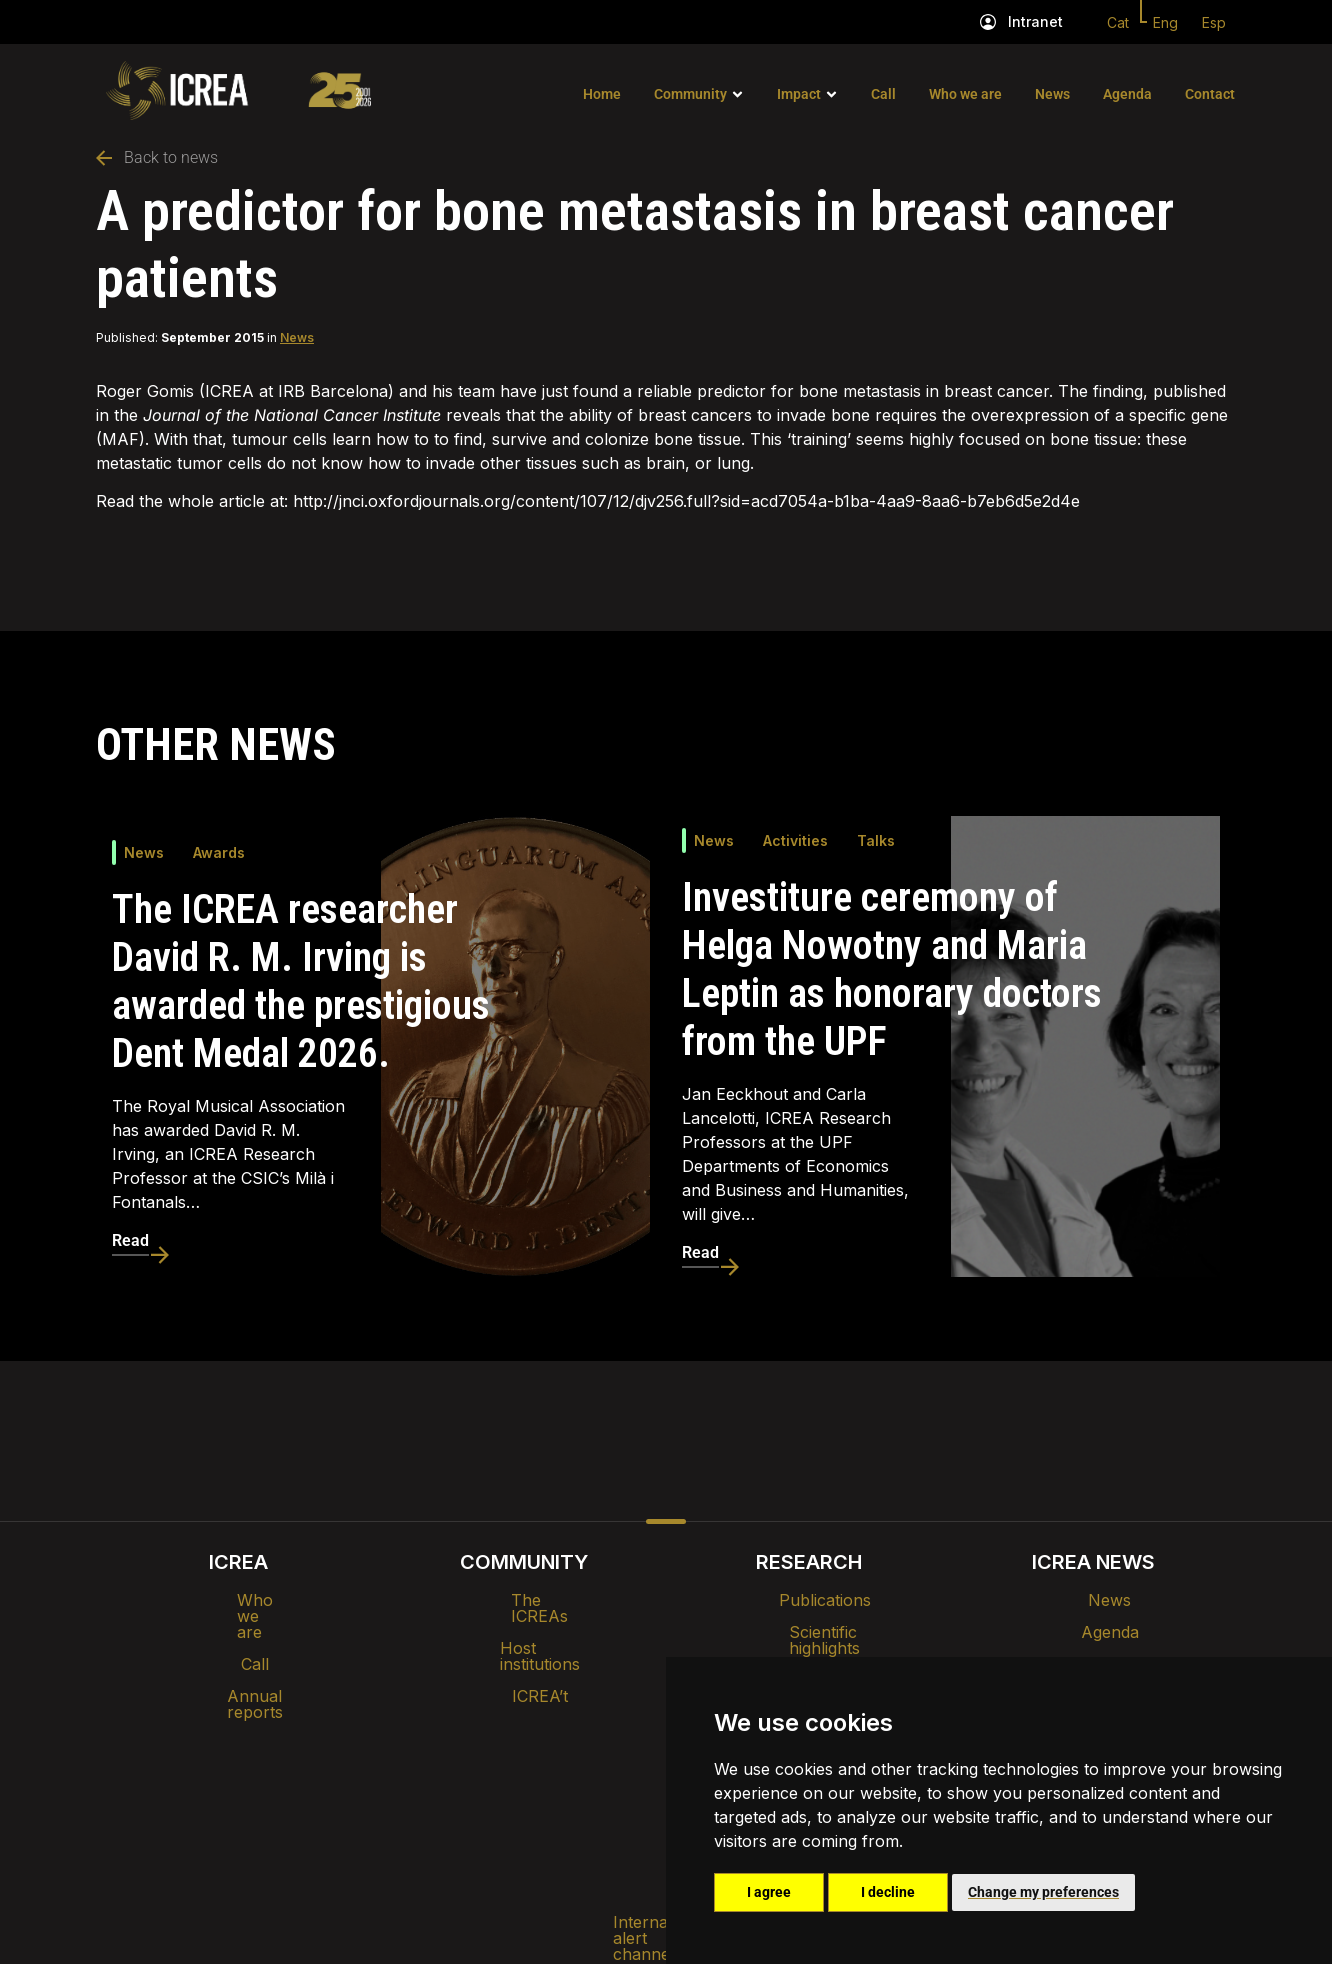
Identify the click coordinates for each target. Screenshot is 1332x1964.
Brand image (597, 1726)
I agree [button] (769, 1892)
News (1052, 94)
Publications (809, 1600)
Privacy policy (566, 1778)
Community (690, 94)
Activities (795, 840)
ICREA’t (524, 1664)
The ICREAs (524, 1600)
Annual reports (239, 1664)
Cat (1118, 22)
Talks (876, 840)
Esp (1214, 22)
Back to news (157, 157)
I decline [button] (888, 1892)
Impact (799, 94)
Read (130, 1240)
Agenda (1127, 94)
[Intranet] (988, 22)
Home (602, 94)
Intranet (1035, 21)
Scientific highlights (809, 1632)
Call (883, 94)
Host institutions (523, 1632)
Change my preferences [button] (1043, 1892)
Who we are (965, 94)
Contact (1210, 94)
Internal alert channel (399, 1778)
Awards (219, 852)
